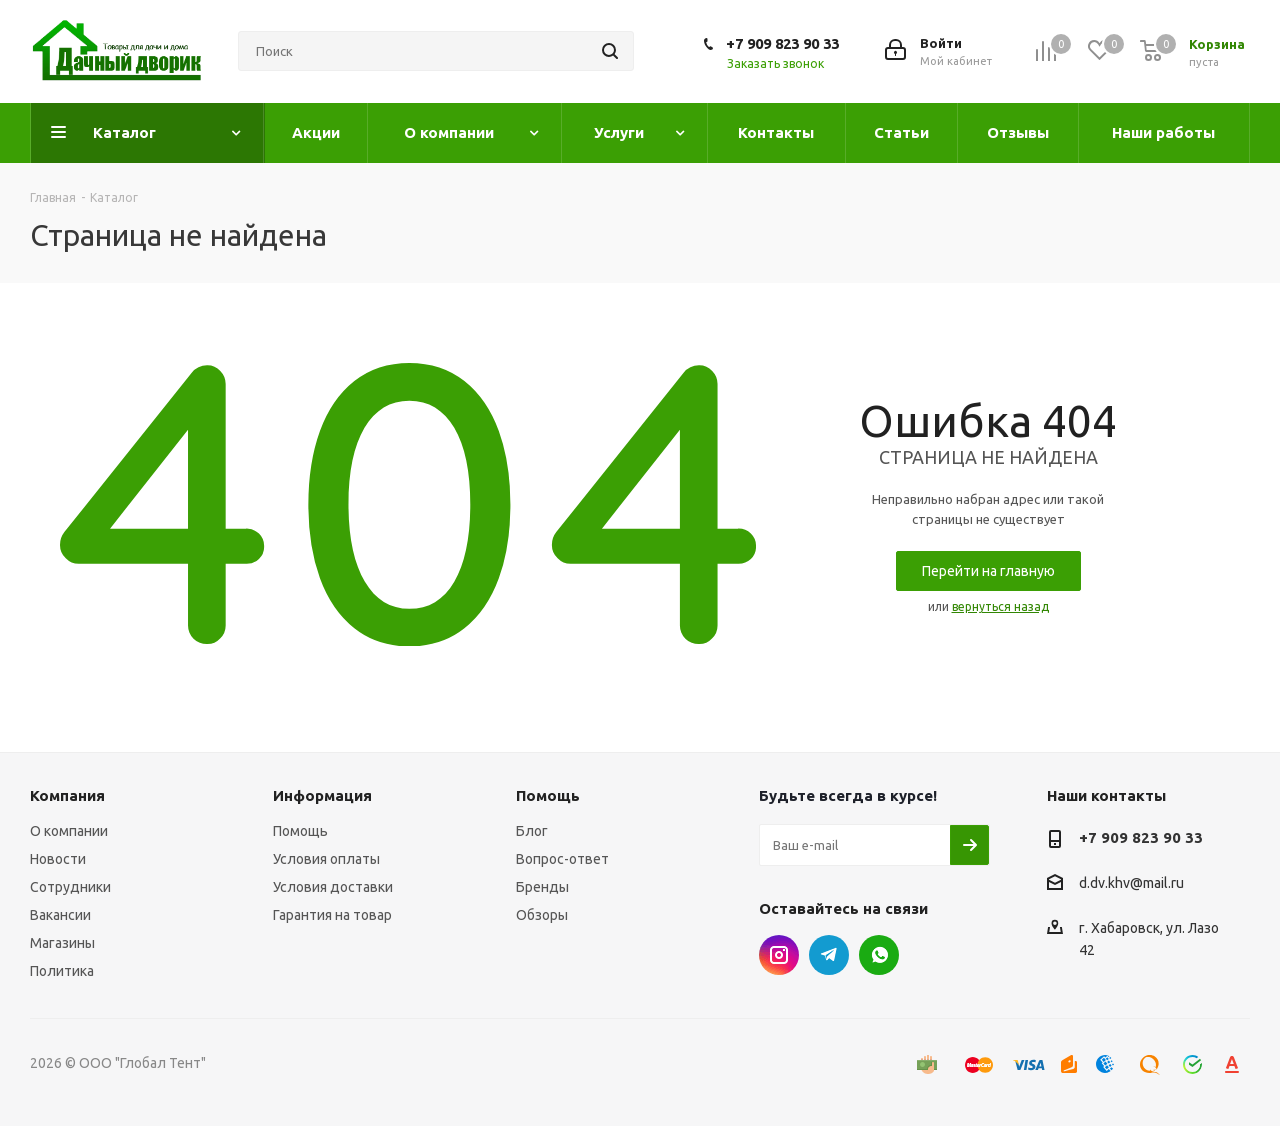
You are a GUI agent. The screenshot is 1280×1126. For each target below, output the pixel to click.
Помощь (300, 831)
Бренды (542, 887)
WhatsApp (879, 955)
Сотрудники (70, 887)
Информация (322, 795)
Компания (67, 795)
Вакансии (60, 915)
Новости (58, 859)
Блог (532, 831)
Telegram (829, 955)
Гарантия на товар (332, 915)
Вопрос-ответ (562, 859)
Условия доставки (333, 887)
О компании (69, 831)
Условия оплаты (326, 859)
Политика (62, 971)
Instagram (779, 955)
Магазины (62, 943)
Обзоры (542, 915)
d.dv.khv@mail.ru (1131, 884)
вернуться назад (1000, 606)
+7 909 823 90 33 (782, 43)
